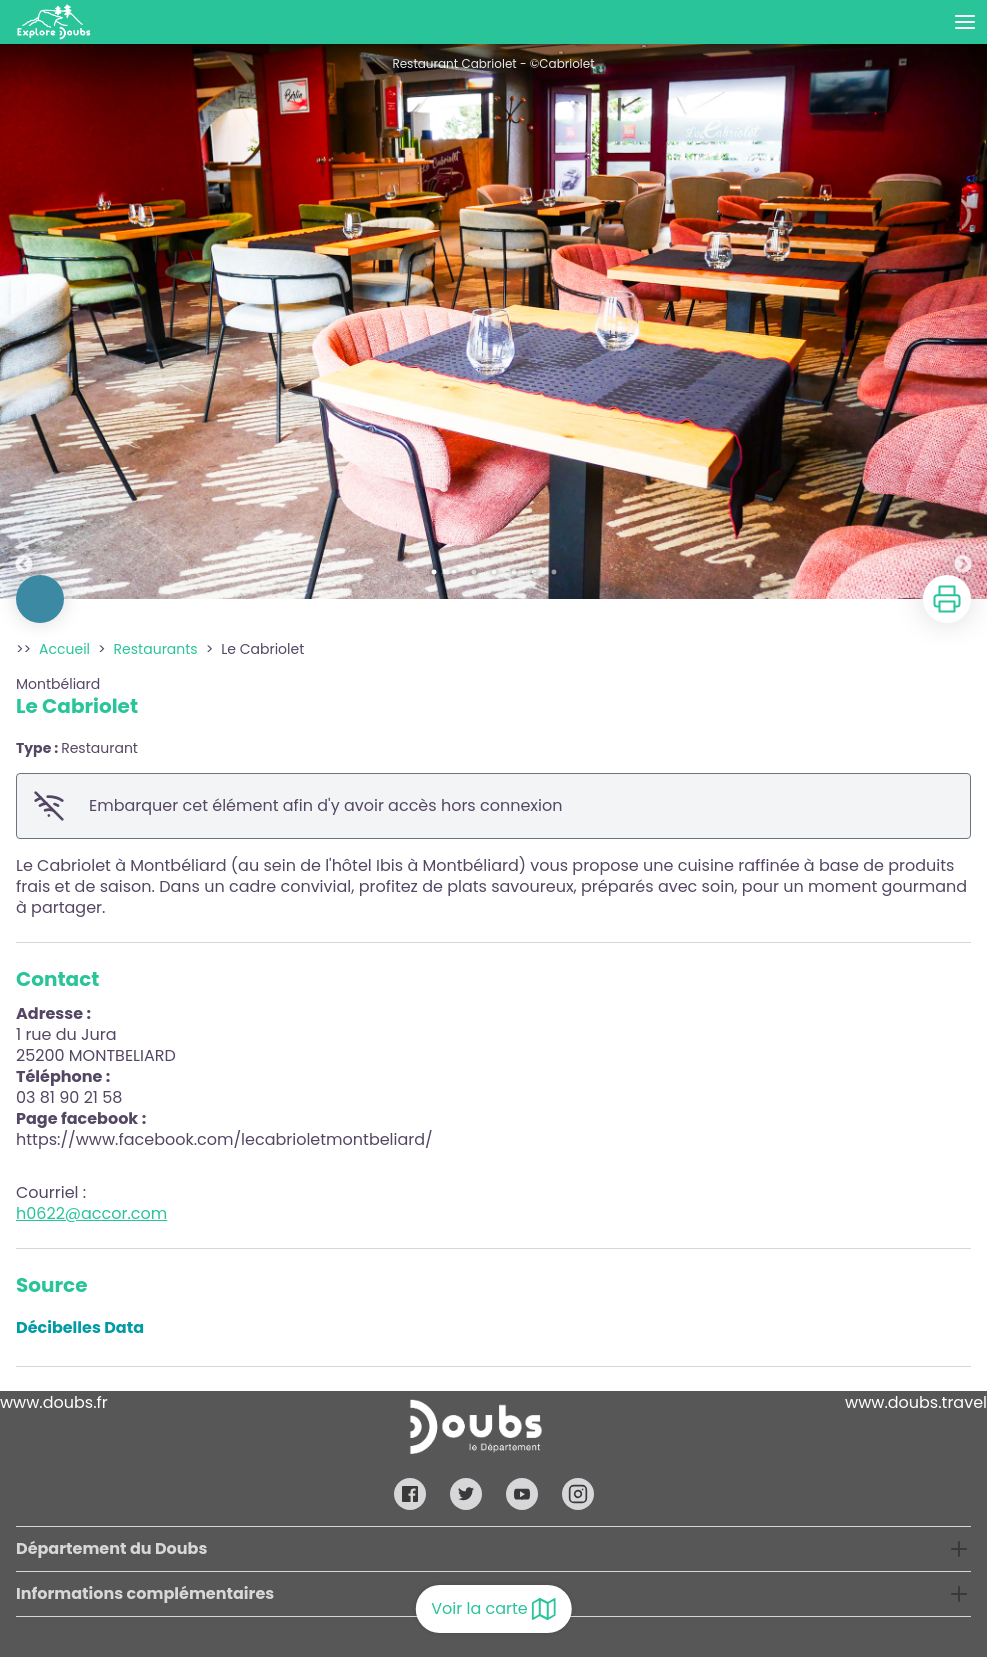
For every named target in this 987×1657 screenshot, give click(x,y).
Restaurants (156, 649)
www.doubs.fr (54, 1402)
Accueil (64, 649)
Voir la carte (493, 1609)
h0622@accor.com (91, 1213)
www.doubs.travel (916, 1402)
